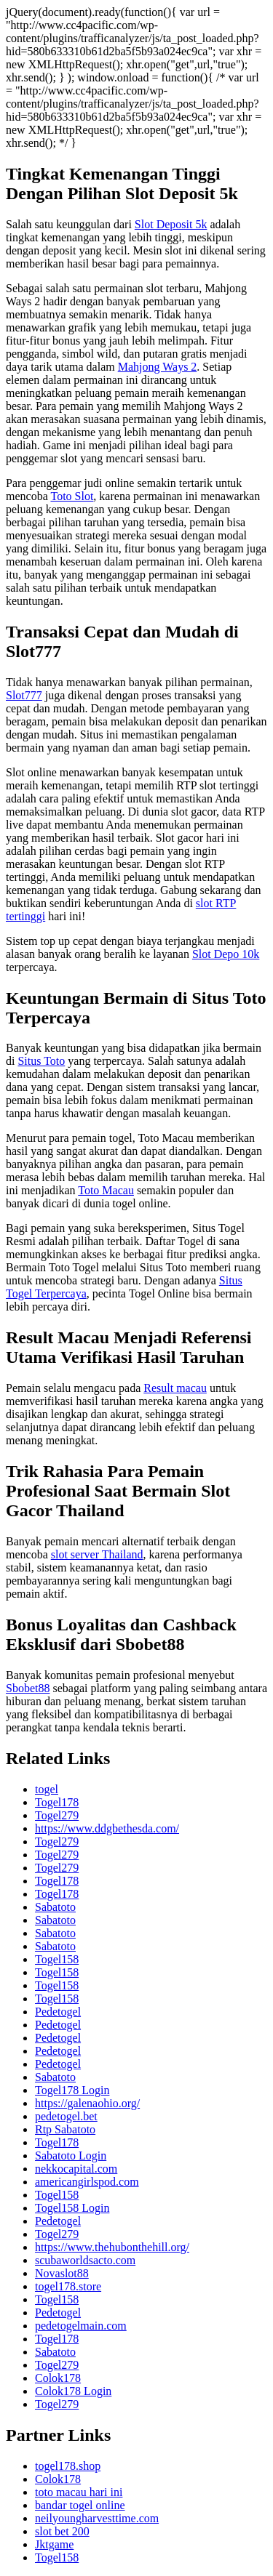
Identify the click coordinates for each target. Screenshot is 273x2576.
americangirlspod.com (87, 2181)
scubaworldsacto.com (85, 2260)
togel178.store (68, 2286)
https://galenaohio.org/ (87, 2103)
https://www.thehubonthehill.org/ (112, 2247)
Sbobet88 (28, 1688)
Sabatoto (55, 1907)
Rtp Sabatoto (65, 2129)
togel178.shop (67, 2466)
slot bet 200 (62, 2531)
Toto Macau (106, 1190)
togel (46, 1789)
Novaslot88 (62, 2273)
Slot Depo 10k (225, 954)
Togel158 (57, 1959)
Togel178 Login (72, 2090)
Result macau (175, 1388)
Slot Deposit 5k (171, 224)
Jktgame (54, 2544)
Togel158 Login (72, 2208)
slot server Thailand (97, 1554)
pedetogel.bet (66, 2116)
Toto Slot (71, 496)
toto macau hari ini (78, 2492)
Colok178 (58, 2378)
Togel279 (57, 1815)
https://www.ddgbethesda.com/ (107, 1828)
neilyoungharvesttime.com (97, 2518)
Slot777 (24, 695)
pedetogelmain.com (81, 2325)
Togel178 (57, 1802)
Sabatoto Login (70, 2155)
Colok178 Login (73, 2391)
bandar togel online (80, 2505)
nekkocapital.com (76, 2168)
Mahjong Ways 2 (157, 367)
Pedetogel (58, 2011)
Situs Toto (41, 1061)
